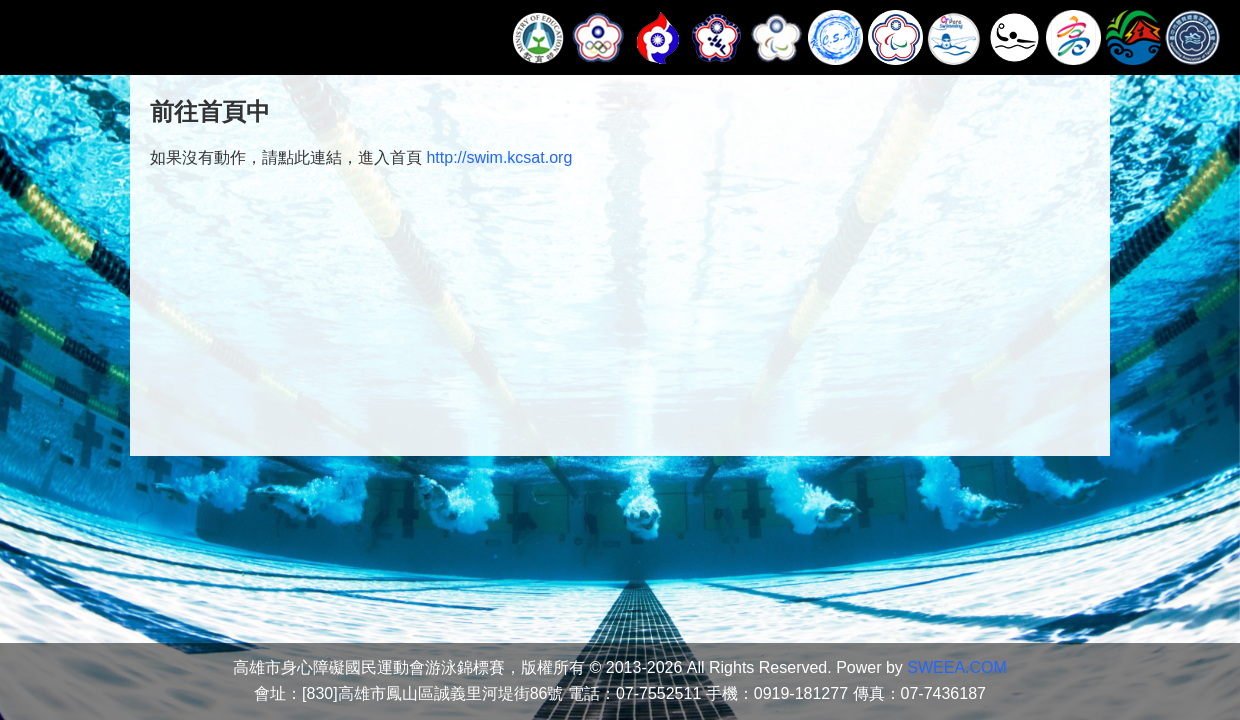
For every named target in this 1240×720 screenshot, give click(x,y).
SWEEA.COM (957, 667)
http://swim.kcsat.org (499, 157)
